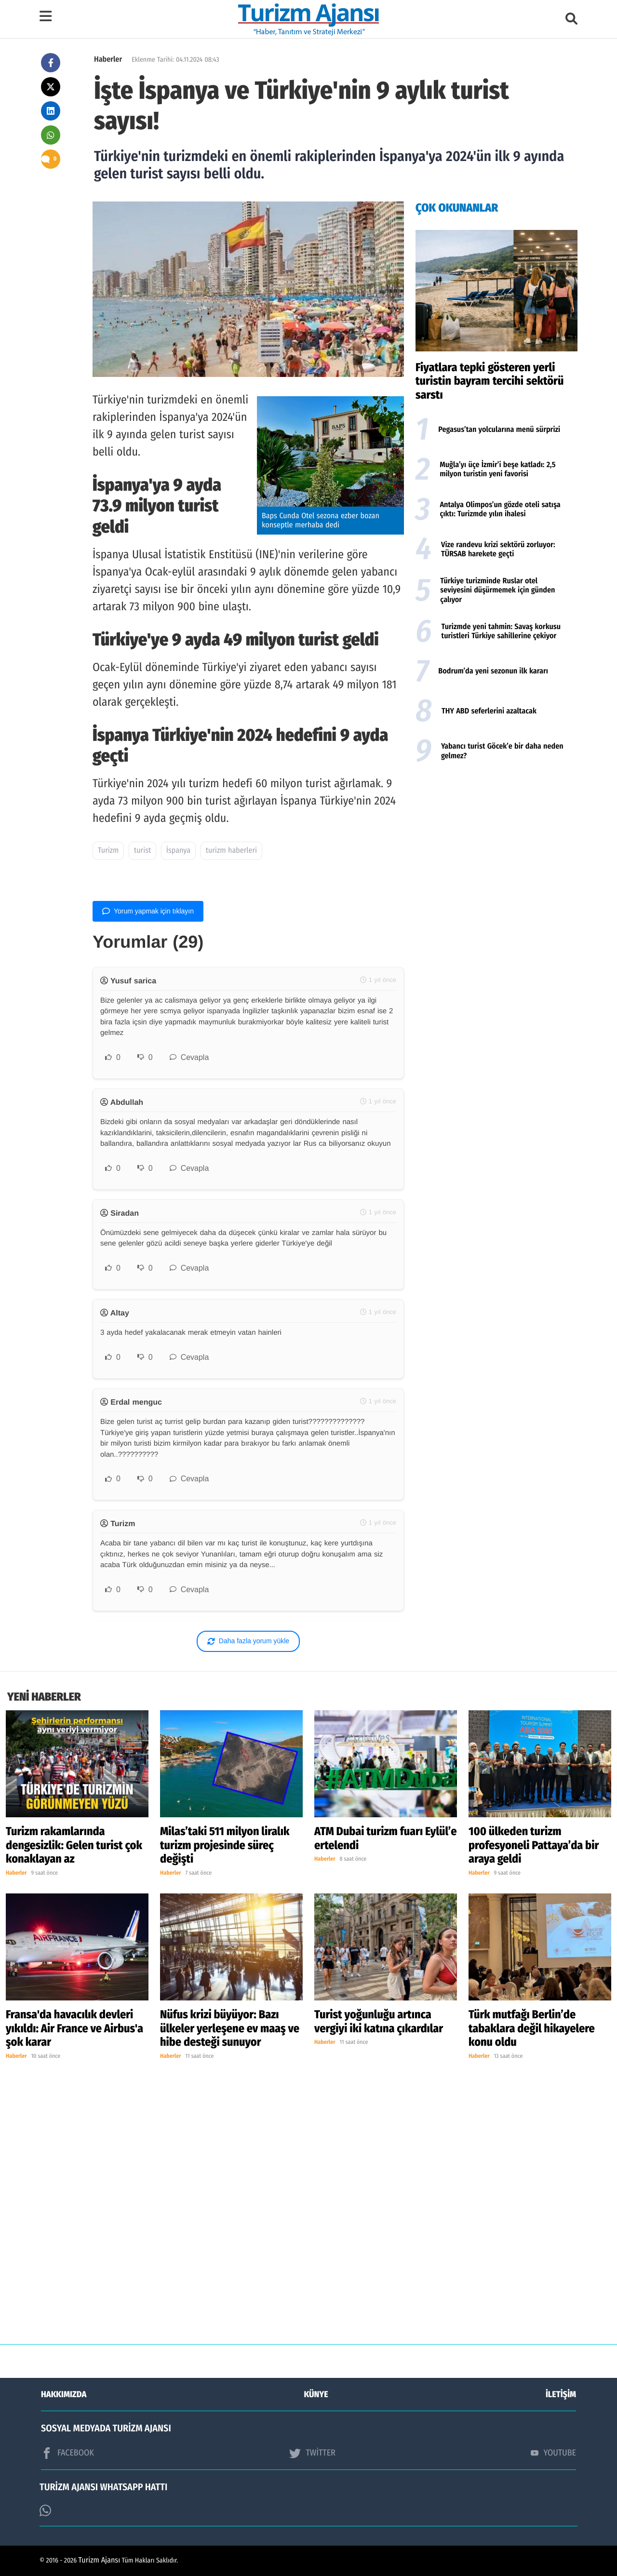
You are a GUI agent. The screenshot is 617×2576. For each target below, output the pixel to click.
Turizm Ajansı (100, 2560)
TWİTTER (312, 2453)
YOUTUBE (553, 2453)
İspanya (178, 850)
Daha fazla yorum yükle (248, 1641)
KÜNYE (316, 2394)
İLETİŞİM (561, 2394)
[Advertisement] (496, 845)
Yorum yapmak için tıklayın (148, 911)
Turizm (108, 850)
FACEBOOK (67, 2453)
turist (142, 850)
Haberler (108, 59)
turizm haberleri (231, 850)
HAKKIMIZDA (63, 2394)
